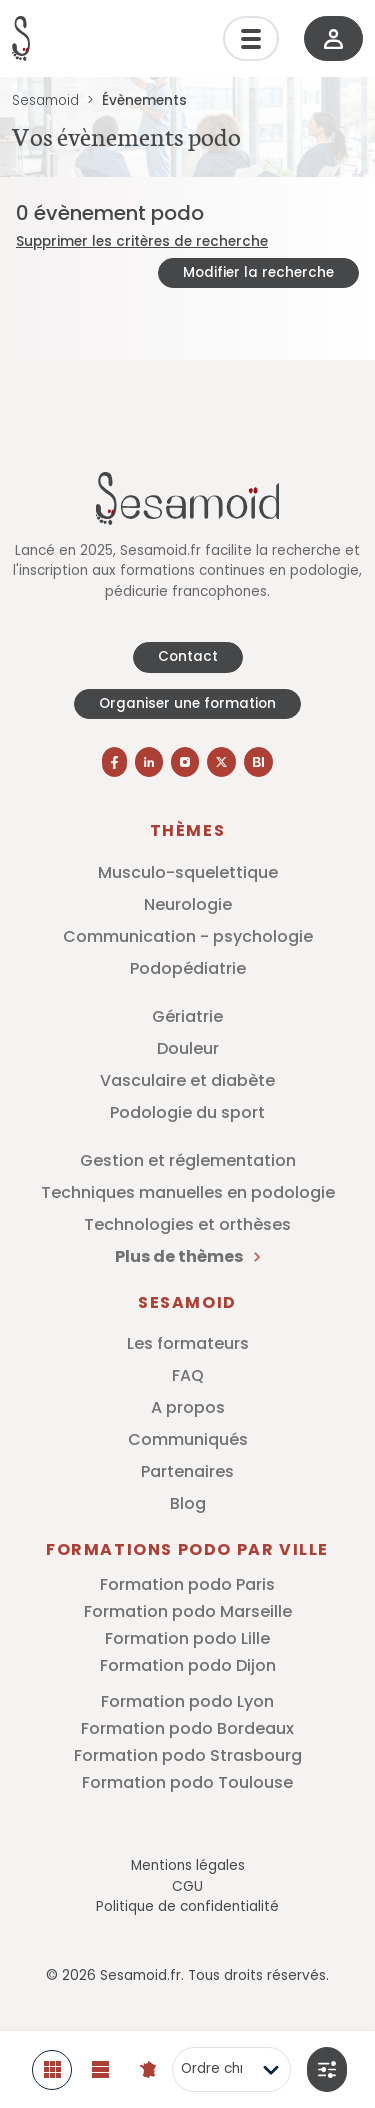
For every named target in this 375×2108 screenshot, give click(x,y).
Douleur (188, 1048)
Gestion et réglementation (188, 1160)
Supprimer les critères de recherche (142, 242)
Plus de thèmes (187, 1256)
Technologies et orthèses (187, 1224)
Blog (188, 1503)
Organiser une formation (187, 703)
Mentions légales (188, 1865)
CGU (187, 1886)
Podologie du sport (187, 1112)
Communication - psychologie (188, 936)
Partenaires (187, 1471)
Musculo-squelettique (188, 872)
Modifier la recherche (258, 272)
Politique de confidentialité (187, 1906)
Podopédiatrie (188, 968)
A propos (188, 1407)
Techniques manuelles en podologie (188, 1192)
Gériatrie (187, 1016)
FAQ (188, 1375)
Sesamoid (45, 100)
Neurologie (188, 904)
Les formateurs (188, 1343)
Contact (188, 656)
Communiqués (188, 1439)
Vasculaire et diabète (187, 1080)
